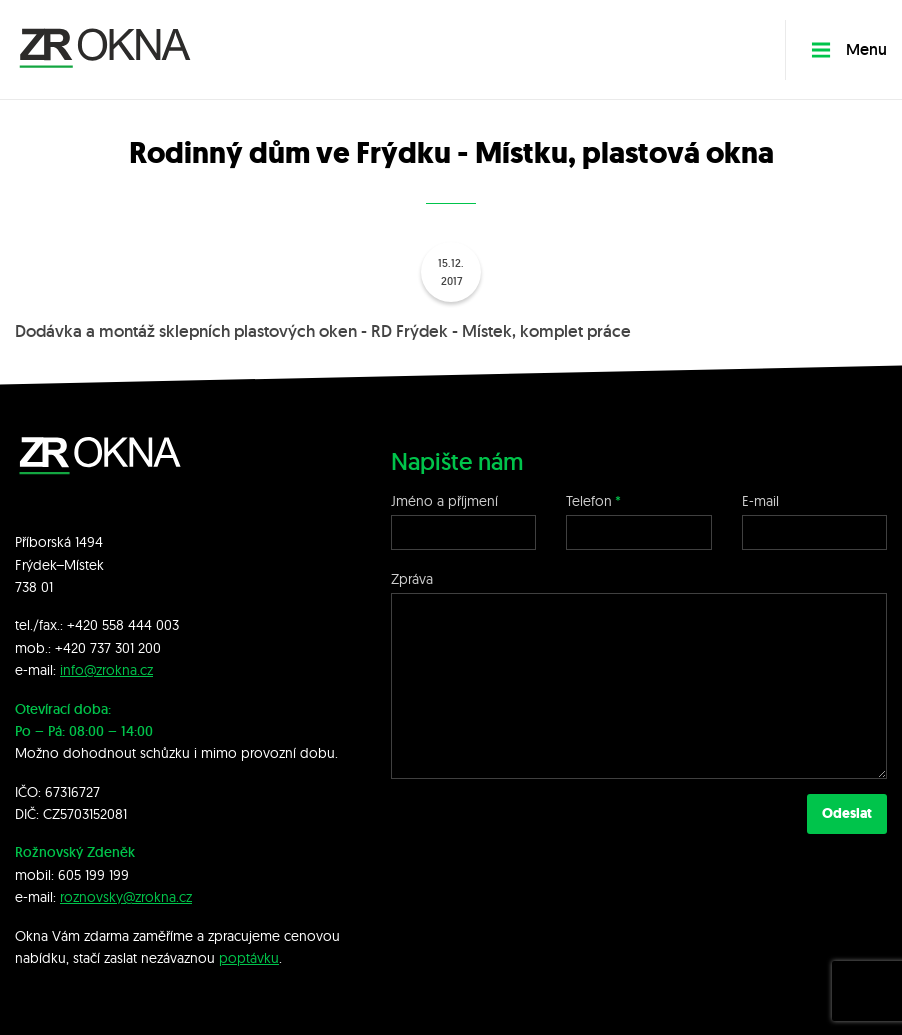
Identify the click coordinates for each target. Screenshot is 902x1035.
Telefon (589, 501)
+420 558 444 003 (123, 625)
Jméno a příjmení (444, 501)
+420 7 (76, 648)
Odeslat (847, 813)
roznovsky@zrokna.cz (126, 897)
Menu (849, 49)
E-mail (760, 501)
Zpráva (412, 579)
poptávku (249, 958)
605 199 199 (93, 875)
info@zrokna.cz (106, 670)
